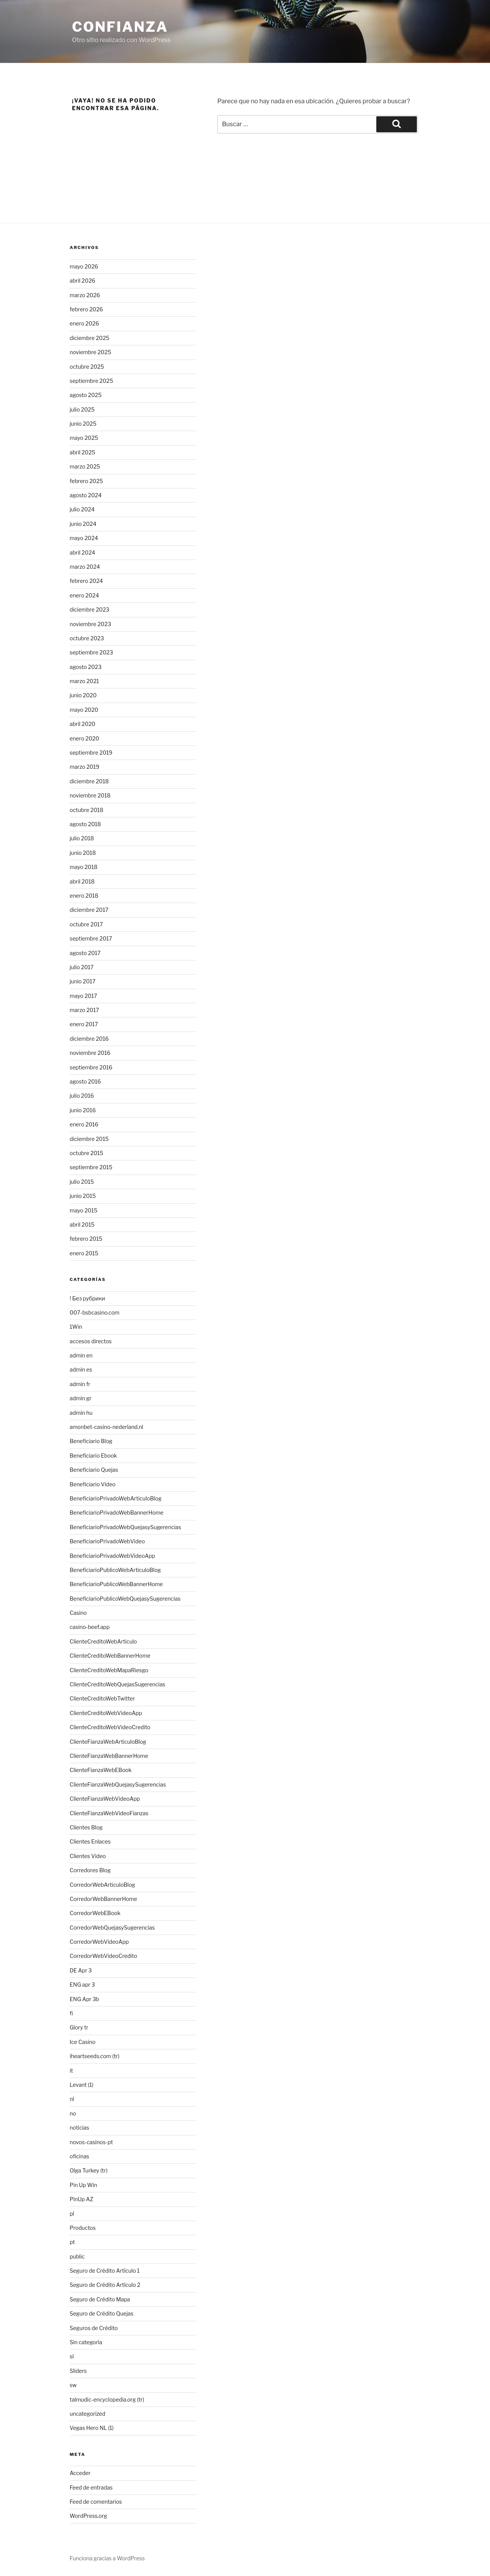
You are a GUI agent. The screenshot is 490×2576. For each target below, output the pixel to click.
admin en (81, 1355)
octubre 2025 (87, 366)
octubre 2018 (86, 810)
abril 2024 (82, 552)
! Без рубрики (87, 1298)
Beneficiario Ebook (93, 1455)
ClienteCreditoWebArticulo (103, 1641)
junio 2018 (83, 852)
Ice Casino (82, 2042)
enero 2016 (84, 1124)
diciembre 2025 (89, 338)
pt (72, 2242)
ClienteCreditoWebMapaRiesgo (109, 1670)
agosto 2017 (85, 953)
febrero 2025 (86, 481)
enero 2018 (84, 895)
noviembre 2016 (90, 1053)
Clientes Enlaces (90, 1841)
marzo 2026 (85, 295)
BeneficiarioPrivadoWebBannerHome (116, 1512)
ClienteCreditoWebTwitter (102, 1698)
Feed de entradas (91, 2487)
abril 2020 (82, 724)
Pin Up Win (83, 2185)
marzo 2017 (84, 1010)
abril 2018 (82, 881)
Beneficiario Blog (91, 1441)
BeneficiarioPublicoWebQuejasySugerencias (125, 1598)
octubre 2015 (86, 1153)
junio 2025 (83, 423)
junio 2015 (83, 1196)
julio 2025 (82, 409)
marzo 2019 (84, 766)
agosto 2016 (85, 1081)
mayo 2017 (83, 996)
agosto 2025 (85, 395)
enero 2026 (84, 323)
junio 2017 (82, 981)
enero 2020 (84, 738)
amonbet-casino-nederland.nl (106, 1427)
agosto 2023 (85, 667)
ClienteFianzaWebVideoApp (105, 1798)
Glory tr (79, 2027)
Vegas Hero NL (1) (92, 2428)
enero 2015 (84, 1253)
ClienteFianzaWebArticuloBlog (108, 1741)
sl (72, 2356)
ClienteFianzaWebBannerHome (109, 1756)
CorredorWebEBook (95, 1913)
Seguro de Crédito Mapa (100, 2299)
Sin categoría (86, 2342)
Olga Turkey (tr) (89, 2170)
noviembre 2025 (90, 352)
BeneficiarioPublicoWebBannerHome (116, 1584)
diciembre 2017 (89, 909)
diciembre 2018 (89, 781)
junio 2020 (83, 695)
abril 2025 (82, 452)
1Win (76, 1326)
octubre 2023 (87, 638)
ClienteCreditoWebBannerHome (110, 1655)
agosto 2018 (85, 824)
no (73, 2113)
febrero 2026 (86, 309)
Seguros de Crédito (94, 2328)
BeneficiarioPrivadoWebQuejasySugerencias (125, 1527)
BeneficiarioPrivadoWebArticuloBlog (116, 1498)
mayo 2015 (83, 1210)
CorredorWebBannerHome (103, 1899)
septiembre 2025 (91, 381)
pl (72, 2213)
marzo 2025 (85, 466)
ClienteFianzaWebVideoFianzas (109, 1813)
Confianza (120, 26)
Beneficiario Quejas (94, 1469)
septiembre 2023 (91, 652)
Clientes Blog (86, 1827)
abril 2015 (82, 1224)
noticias (79, 2127)
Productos (83, 2228)
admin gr (80, 1398)
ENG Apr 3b (84, 1999)
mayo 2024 (84, 538)
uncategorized (87, 2413)
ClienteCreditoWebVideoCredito (110, 1727)
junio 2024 (83, 524)
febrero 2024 (86, 581)
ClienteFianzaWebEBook (101, 1770)
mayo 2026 (84, 266)
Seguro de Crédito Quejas (101, 2313)
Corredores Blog (90, 1870)
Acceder (80, 2473)
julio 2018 (82, 838)
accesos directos (91, 1341)
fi (71, 2013)
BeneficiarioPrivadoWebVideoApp (112, 1555)
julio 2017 (81, 967)
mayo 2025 (84, 437)
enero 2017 (84, 1024)
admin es (81, 1369)
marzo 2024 (85, 566)
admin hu (81, 1412)
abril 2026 (82, 280)
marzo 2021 (84, 681)
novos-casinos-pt (91, 2142)
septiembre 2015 (91, 1167)
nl (72, 2099)
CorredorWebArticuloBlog (102, 1884)
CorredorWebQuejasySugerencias (112, 1927)
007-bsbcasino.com (94, 1312)
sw (73, 2385)
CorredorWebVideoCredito (103, 1956)
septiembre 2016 (91, 1067)
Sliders (78, 2371)
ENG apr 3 (82, 1984)
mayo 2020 (84, 709)
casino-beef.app (89, 1627)
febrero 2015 (86, 1238)
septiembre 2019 (91, 752)
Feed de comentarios (96, 2501)
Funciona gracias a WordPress (107, 2558)
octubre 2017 (86, 924)
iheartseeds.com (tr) (94, 2056)
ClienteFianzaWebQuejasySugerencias (118, 1784)
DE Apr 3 (81, 1970)
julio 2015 (82, 1181)
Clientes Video (88, 1856)
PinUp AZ (81, 2199)
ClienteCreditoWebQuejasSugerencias (117, 1684)
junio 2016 (83, 1110)
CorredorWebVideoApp (99, 1941)
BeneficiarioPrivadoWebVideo (107, 1541)
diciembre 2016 (89, 1038)
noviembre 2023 (90, 624)
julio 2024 (82, 509)
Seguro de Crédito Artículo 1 (105, 2270)
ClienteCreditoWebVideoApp (106, 1713)
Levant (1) (81, 2084)
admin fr (80, 1384)
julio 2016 (82, 1095)
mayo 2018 (84, 867)
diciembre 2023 (89, 609)
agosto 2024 (85, 495)
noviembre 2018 (90, 795)
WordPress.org (88, 2516)
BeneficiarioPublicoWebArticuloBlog (115, 1570)
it (71, 2070)
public (77, 2256)
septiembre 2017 (91, 938)
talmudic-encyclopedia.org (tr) (107, 2399)
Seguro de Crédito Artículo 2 (105, 2284)
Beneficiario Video (93, 1484)
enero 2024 (84, 595)
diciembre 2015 (89, 1139)
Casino (78, 1612)
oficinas (79, 2156)
